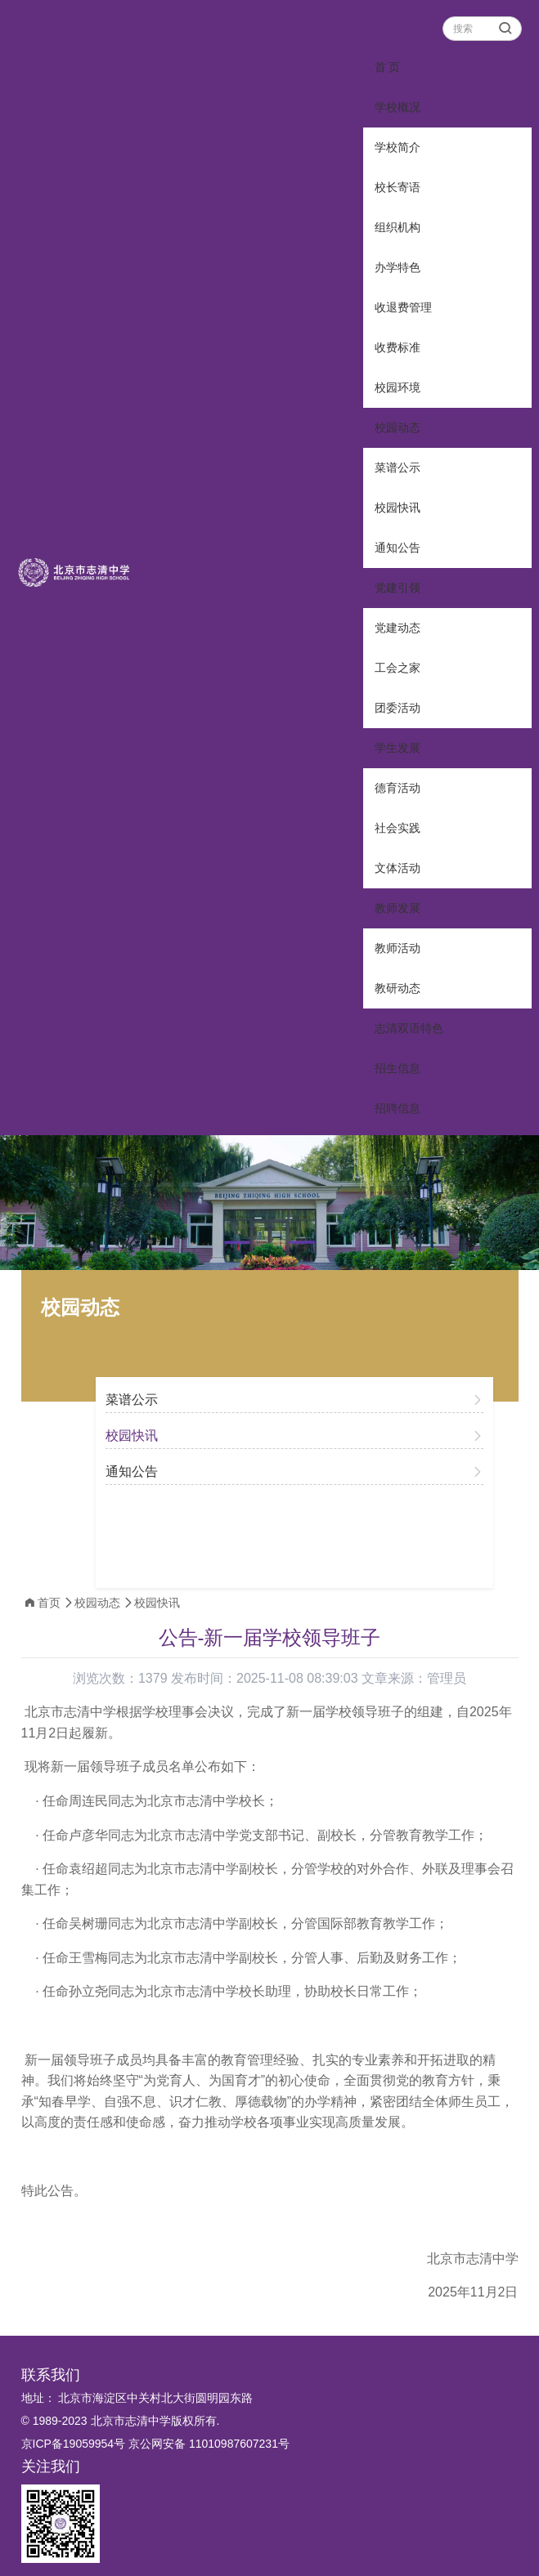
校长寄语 (397, 187)
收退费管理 (403, 307)
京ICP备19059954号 (73, 2443)
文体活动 (397, 867)
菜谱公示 (397, 467)
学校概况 (397, 107)
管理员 (446, 1678)
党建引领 (397, 587)
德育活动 (397, 787)
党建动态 (397, 627)
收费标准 (397, 347)
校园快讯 (397, 507)
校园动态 (397, 427)
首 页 (388, 67)
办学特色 (397, 267)
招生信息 (397, 1068)
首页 (49, 1602)
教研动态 (397, 988)
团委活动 (397, 707)
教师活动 (397, 948)
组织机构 (397, 227)
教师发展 (397, 908)
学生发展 (397, 747)
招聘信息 (397, 1108)
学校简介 (397, 147)
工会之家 (397, 667)
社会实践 (397, 827)
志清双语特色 (409, 1028)
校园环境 (397, 387)
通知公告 (397, 547)
